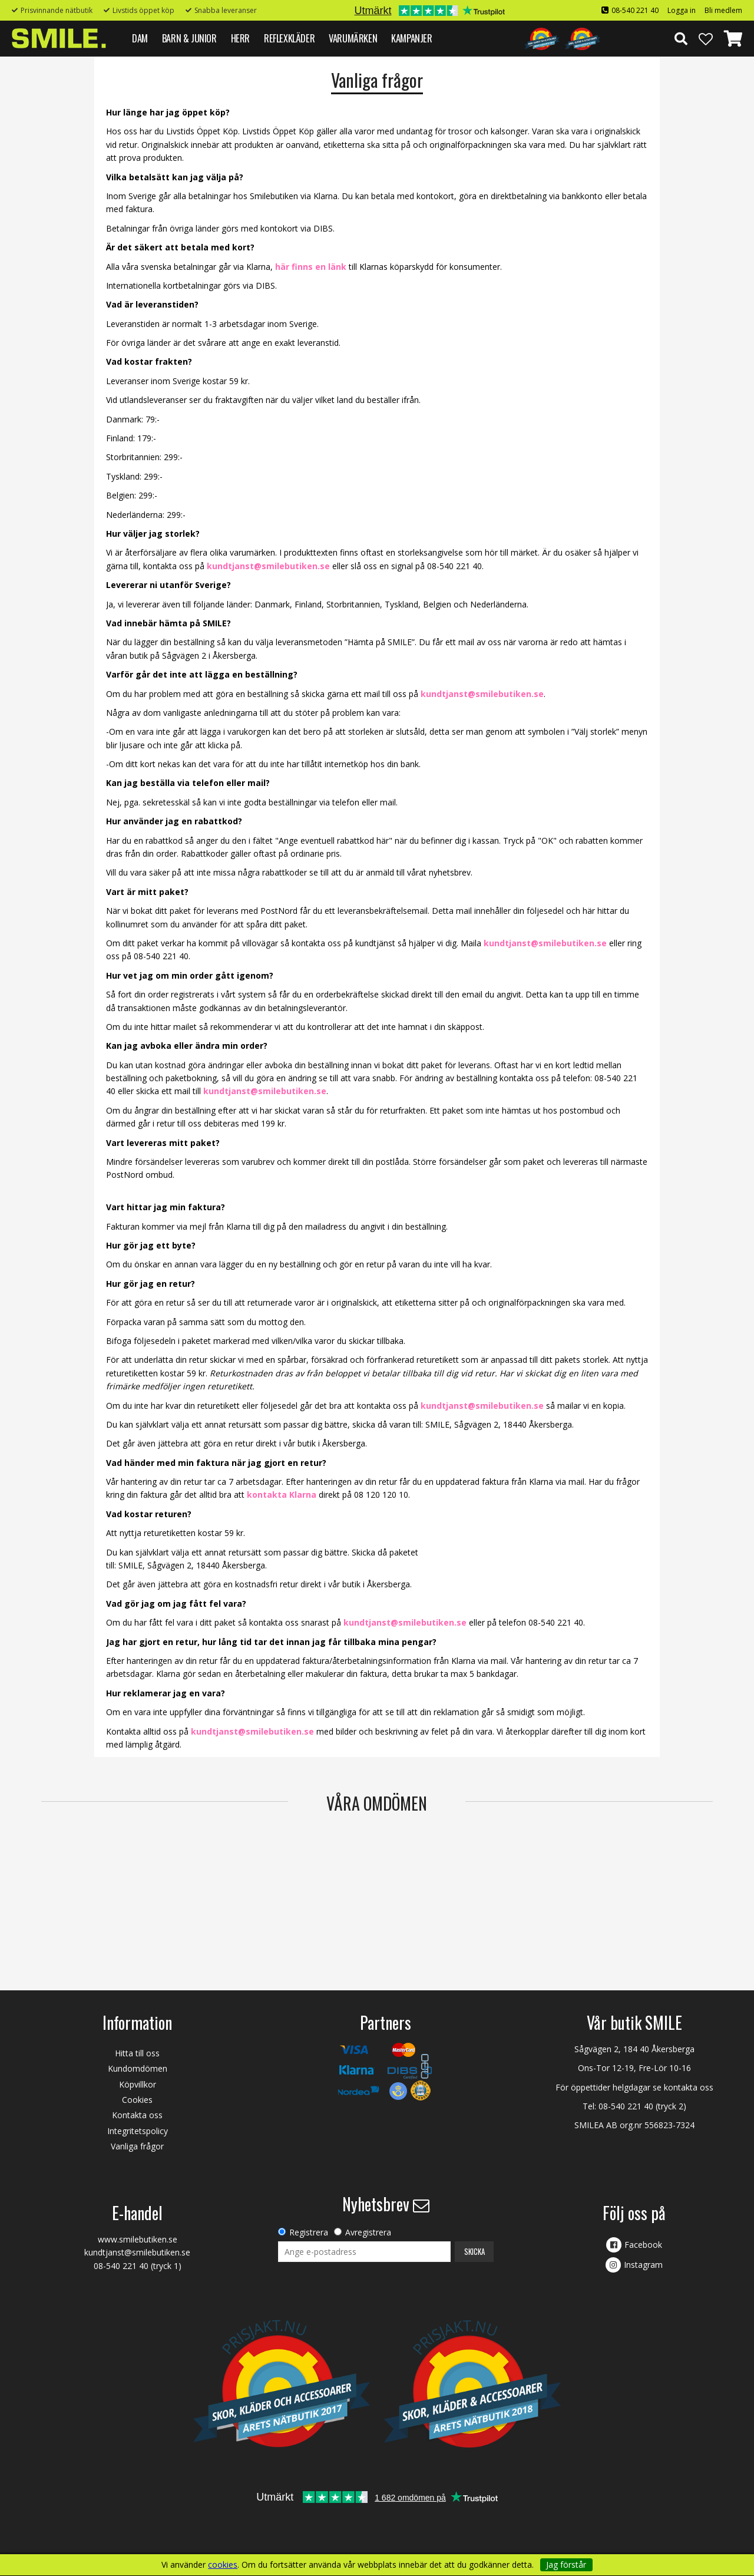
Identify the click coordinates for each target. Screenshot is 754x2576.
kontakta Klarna (281, 1494)
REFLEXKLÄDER (289, 38)
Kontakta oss (137, 2115)
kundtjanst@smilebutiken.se (268, 566)
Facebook (643, 2244)
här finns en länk (310, 266)
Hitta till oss (137, 2053)
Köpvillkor (137, 2084)
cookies (222, 2565)
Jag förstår (566, 2564)
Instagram (643, 2264)
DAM (140, 38)
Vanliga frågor (137, 2146)
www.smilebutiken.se (137, 2239)
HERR (240, 38)
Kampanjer (411, 38)
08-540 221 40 (635, 10)
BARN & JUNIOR (189, 38)
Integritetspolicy (137, 2130)
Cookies (137, 2099)
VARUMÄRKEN (353, 38)
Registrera (308, 2232)
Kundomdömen (137, 2068)
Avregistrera (368, 2232)
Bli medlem (723, 10)
